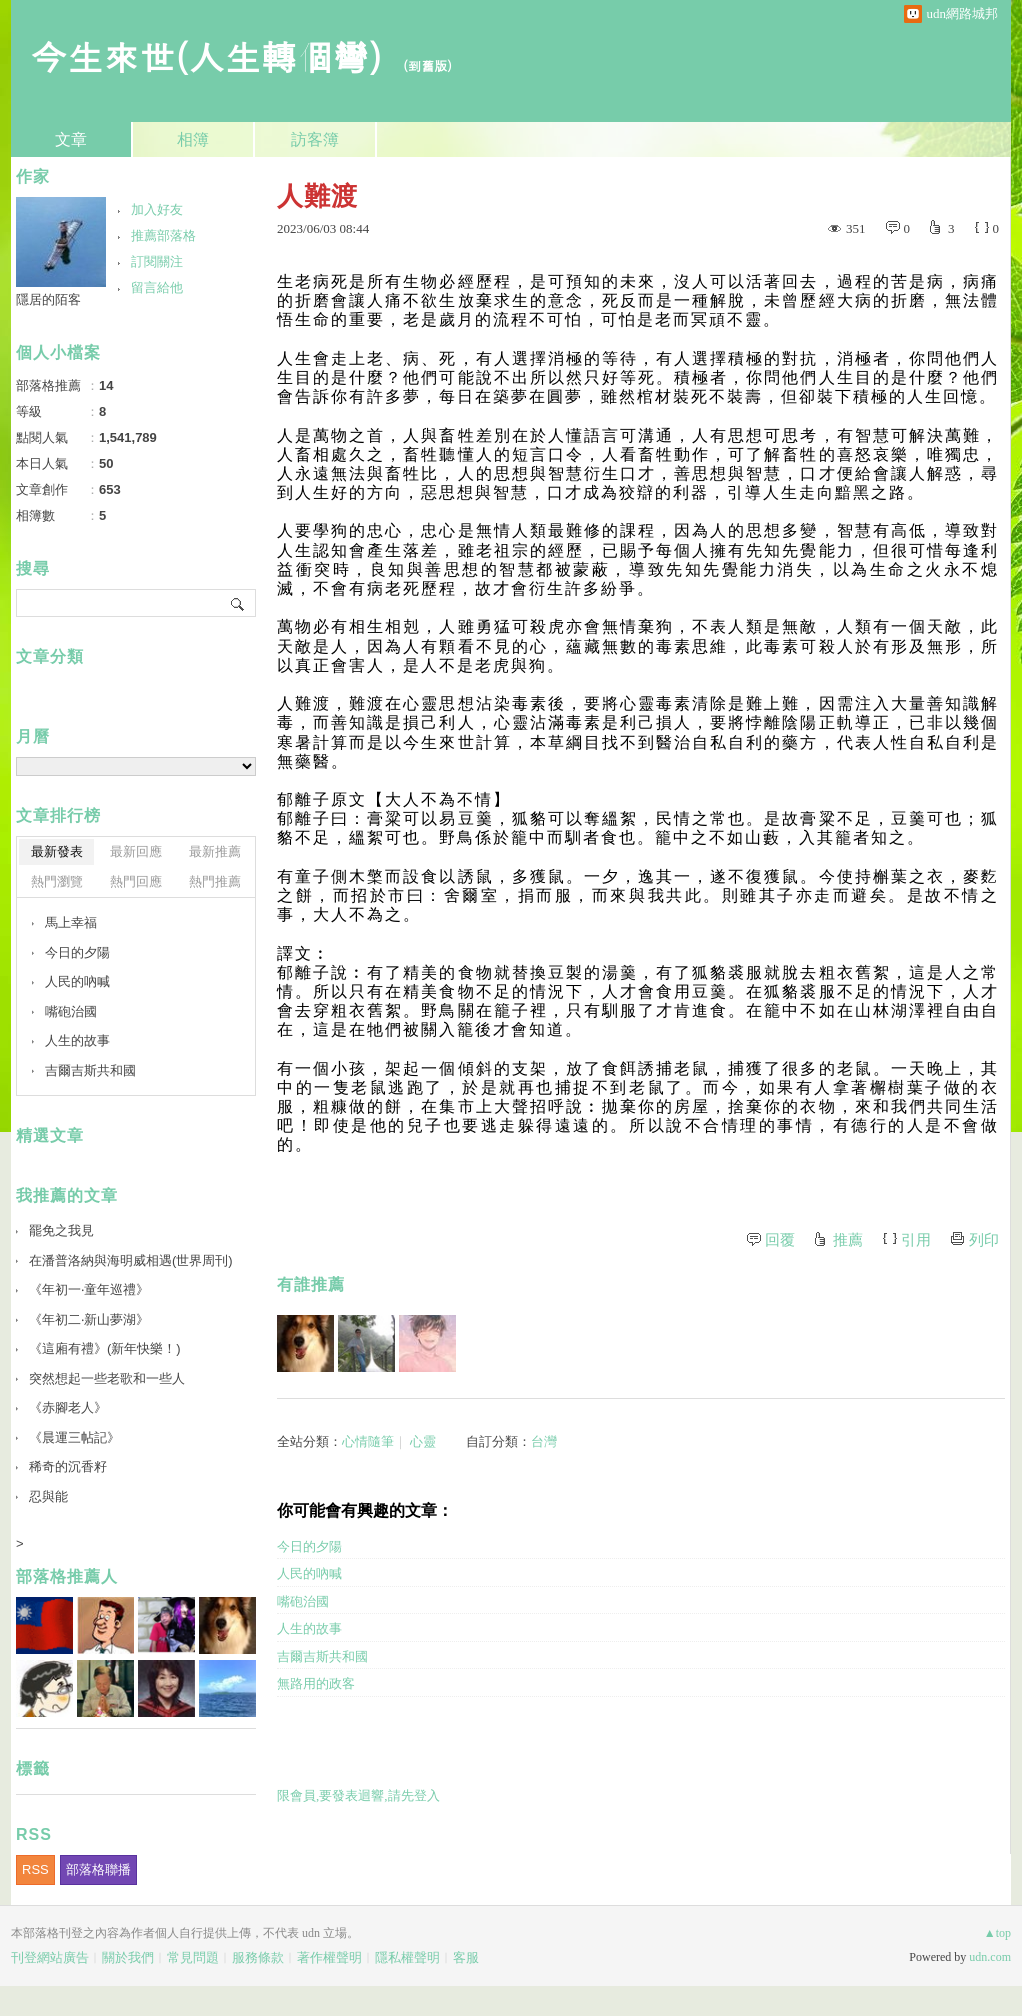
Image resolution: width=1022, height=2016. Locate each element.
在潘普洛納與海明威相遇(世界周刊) (131, 1260)
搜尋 (238, 603)
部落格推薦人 (67, 1576)
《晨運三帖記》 (74, 1437)
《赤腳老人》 (68, 1407)
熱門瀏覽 (57, 881)
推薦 (848, 1240)
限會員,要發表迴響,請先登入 (358, 1795)
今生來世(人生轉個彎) (206, 55)
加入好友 (157, 209)
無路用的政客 (316, 1683)
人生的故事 (309, 1628)
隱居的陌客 (48, 299)
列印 (984, 1240)
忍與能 (48, 1496)
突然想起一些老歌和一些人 (107, 1378)
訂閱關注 (157, 261)
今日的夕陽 (309, 1546)
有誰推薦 (311, 1284)
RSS (35, 1869)
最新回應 (136, 851)
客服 (466, 1957)
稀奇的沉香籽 (68, 1466)
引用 (916, 1240)
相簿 (193, 139)
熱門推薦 (215, 881)
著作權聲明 (329, 1957)
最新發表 (57, 851)
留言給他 (157, 287)
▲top (997, 1933)
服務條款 (258, 1957)
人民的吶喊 (309, 1573)
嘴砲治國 (303, 1601)
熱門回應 (136, 881)
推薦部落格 (163, 235)
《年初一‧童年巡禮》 (89, 1289)
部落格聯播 (98, 1869)
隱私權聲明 (407, 1957)
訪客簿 (315, 139)
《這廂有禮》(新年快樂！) (105, 1348)
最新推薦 (215, 851)
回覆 (780, 1240)
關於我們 (128, 1957)
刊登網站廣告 (50, 1957)
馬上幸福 (71, 922)
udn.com (990, 1957)
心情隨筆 (368, 1441)
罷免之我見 (61, 1230)
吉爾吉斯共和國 (322, 1656)
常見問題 (193, 1957)
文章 (71, 139)
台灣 (544, 1441)
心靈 (423, 1441)
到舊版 (427, 65)
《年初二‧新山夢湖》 (89, 1319)
